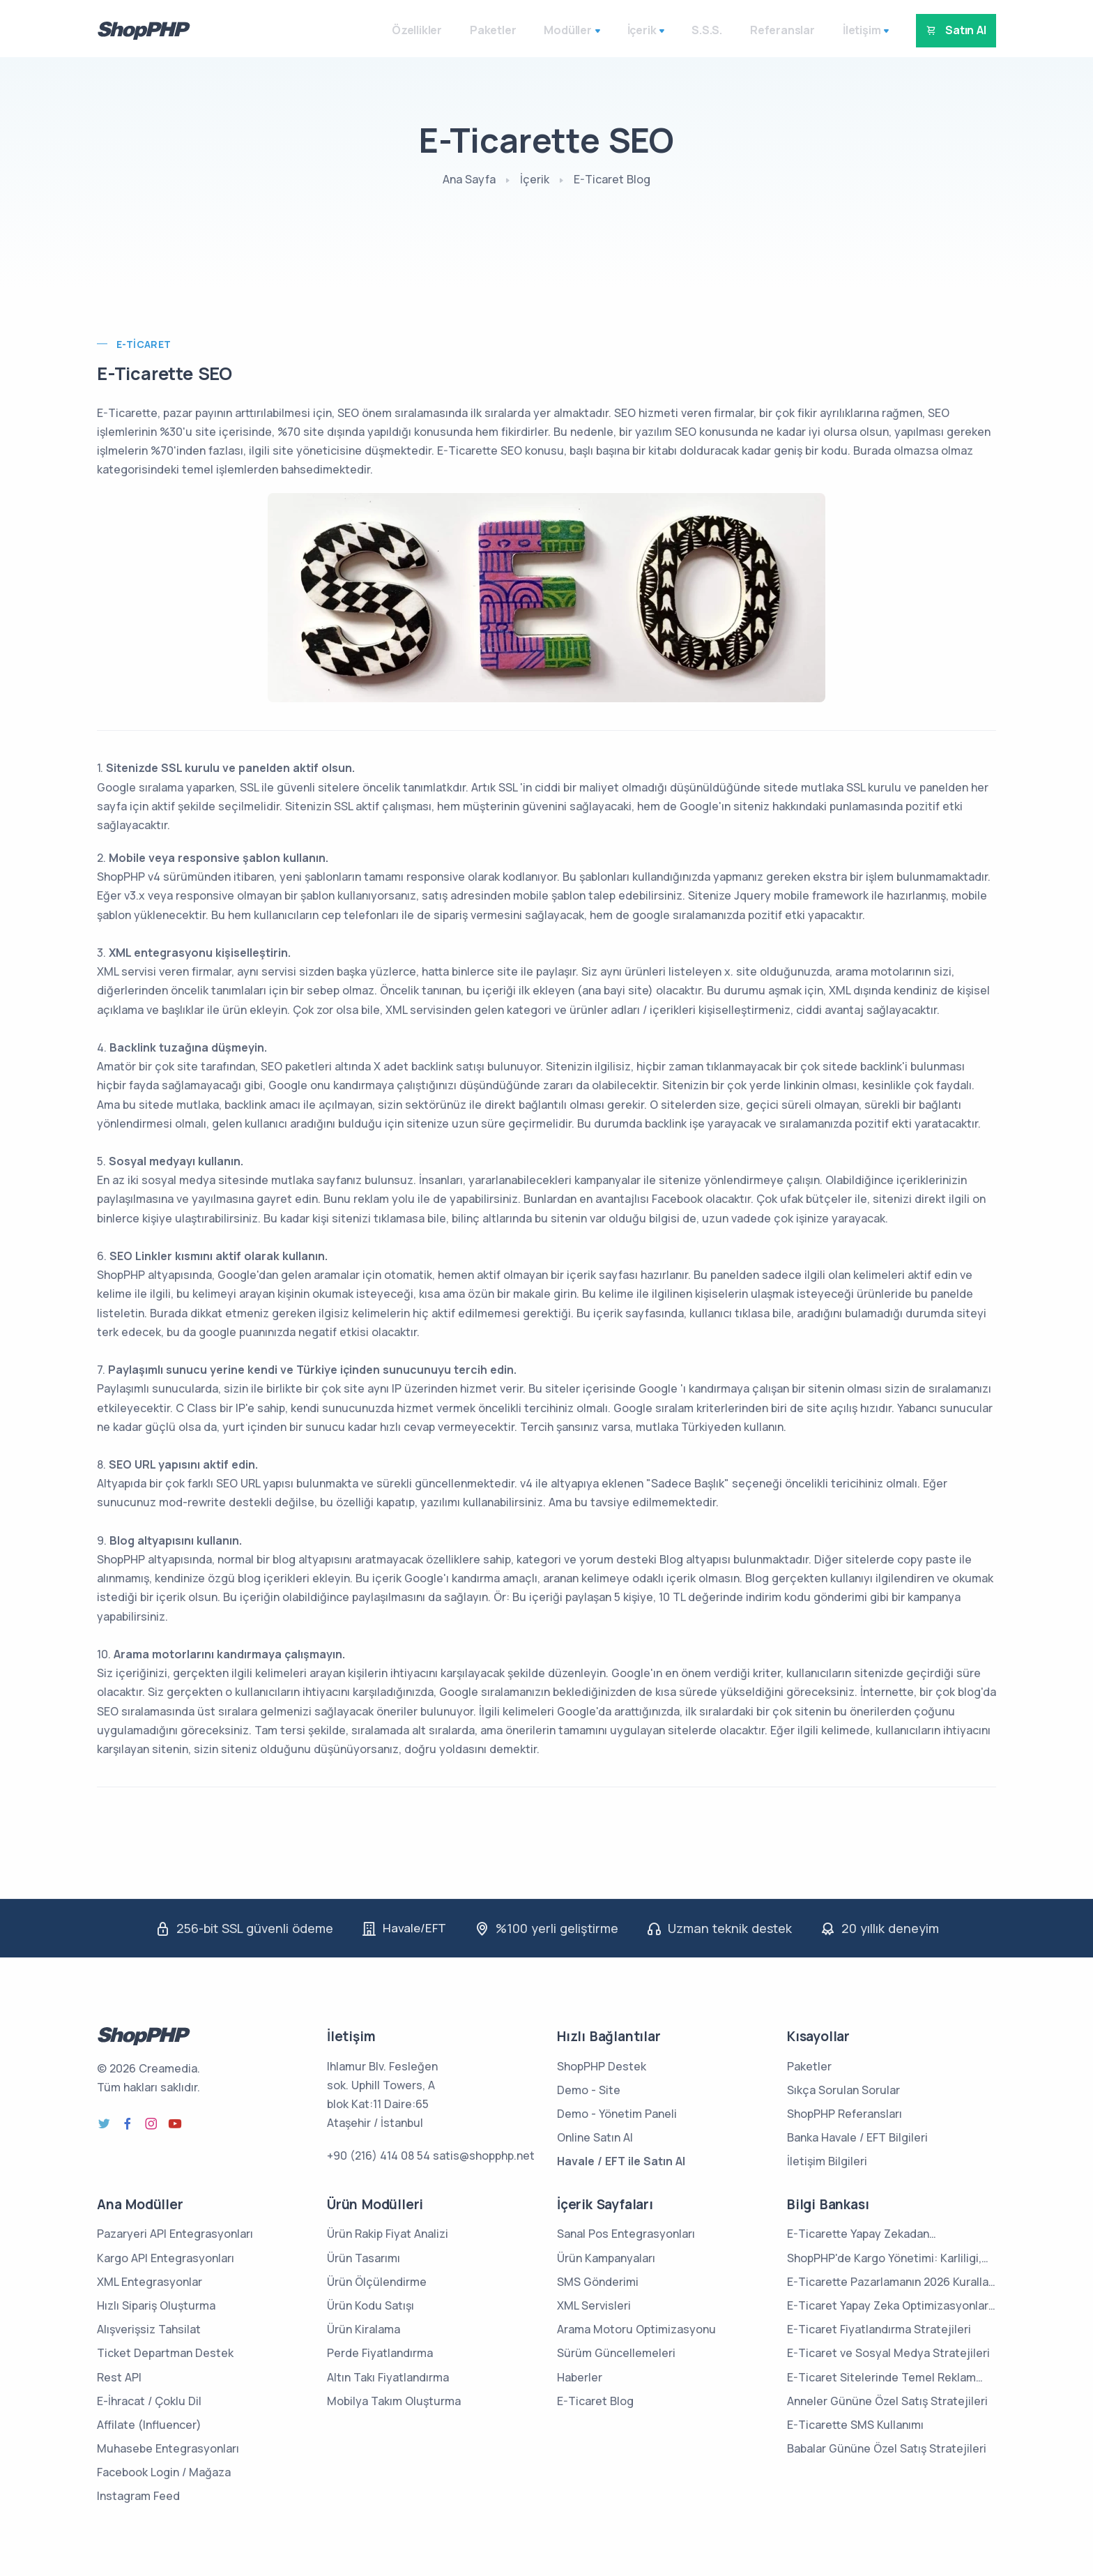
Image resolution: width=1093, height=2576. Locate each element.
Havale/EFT (414, 1928)
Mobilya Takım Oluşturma (394, 2401)
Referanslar (766, 30)
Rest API (119, 2376)
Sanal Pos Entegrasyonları (626, 2233)
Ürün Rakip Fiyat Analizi (387, 2233)
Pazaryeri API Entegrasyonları (175, 2233)
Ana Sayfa (469, 179)
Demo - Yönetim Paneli (617, 2113)
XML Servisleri (594, 2305)
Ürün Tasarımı (363, 2257)
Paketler (477, 30)
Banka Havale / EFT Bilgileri (857, 2137)
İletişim (845, 30)
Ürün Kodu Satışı (370, 2305)
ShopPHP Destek (601, 2066)
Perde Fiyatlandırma (380, 2353)
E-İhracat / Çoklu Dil (149, 2401)
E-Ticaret (143, 344)
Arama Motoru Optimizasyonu (636, 2329)
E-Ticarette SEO (166, 373)
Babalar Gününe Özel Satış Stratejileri (886, 2448)
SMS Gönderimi (598, 2281)
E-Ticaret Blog (612, 179)
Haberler (579, 2376)
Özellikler (401, 30)
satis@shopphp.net (484, 2155)
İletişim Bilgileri (827, 2161)
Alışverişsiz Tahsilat (149, 2329)
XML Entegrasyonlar (149, 2281)
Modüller (551, 30)
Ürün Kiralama (363, 2329)
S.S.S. (690, 30)
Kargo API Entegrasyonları (165, 2257)
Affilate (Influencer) (149, 2424)
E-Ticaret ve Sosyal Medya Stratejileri (888, 2353)
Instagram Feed (138, 2495)
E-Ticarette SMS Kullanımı (855, 2424)
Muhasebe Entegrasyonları (168, 2448)
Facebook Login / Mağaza (164, 2472)
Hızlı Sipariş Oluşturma (156, 2305)
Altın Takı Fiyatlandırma (388, 2376)
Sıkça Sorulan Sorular (843, 2090)
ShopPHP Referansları (844, 2113)
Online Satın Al (595, 2137)
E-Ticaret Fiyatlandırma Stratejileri (879, 2329)
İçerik (625, 30)
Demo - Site (588, 2090)
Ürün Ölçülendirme (377, 2281)
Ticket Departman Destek (165, 2353)
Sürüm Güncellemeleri (616, 2353)
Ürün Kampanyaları (606, 2257)
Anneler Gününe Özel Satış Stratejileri (887, 2401)
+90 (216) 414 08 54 (378, 2155)
